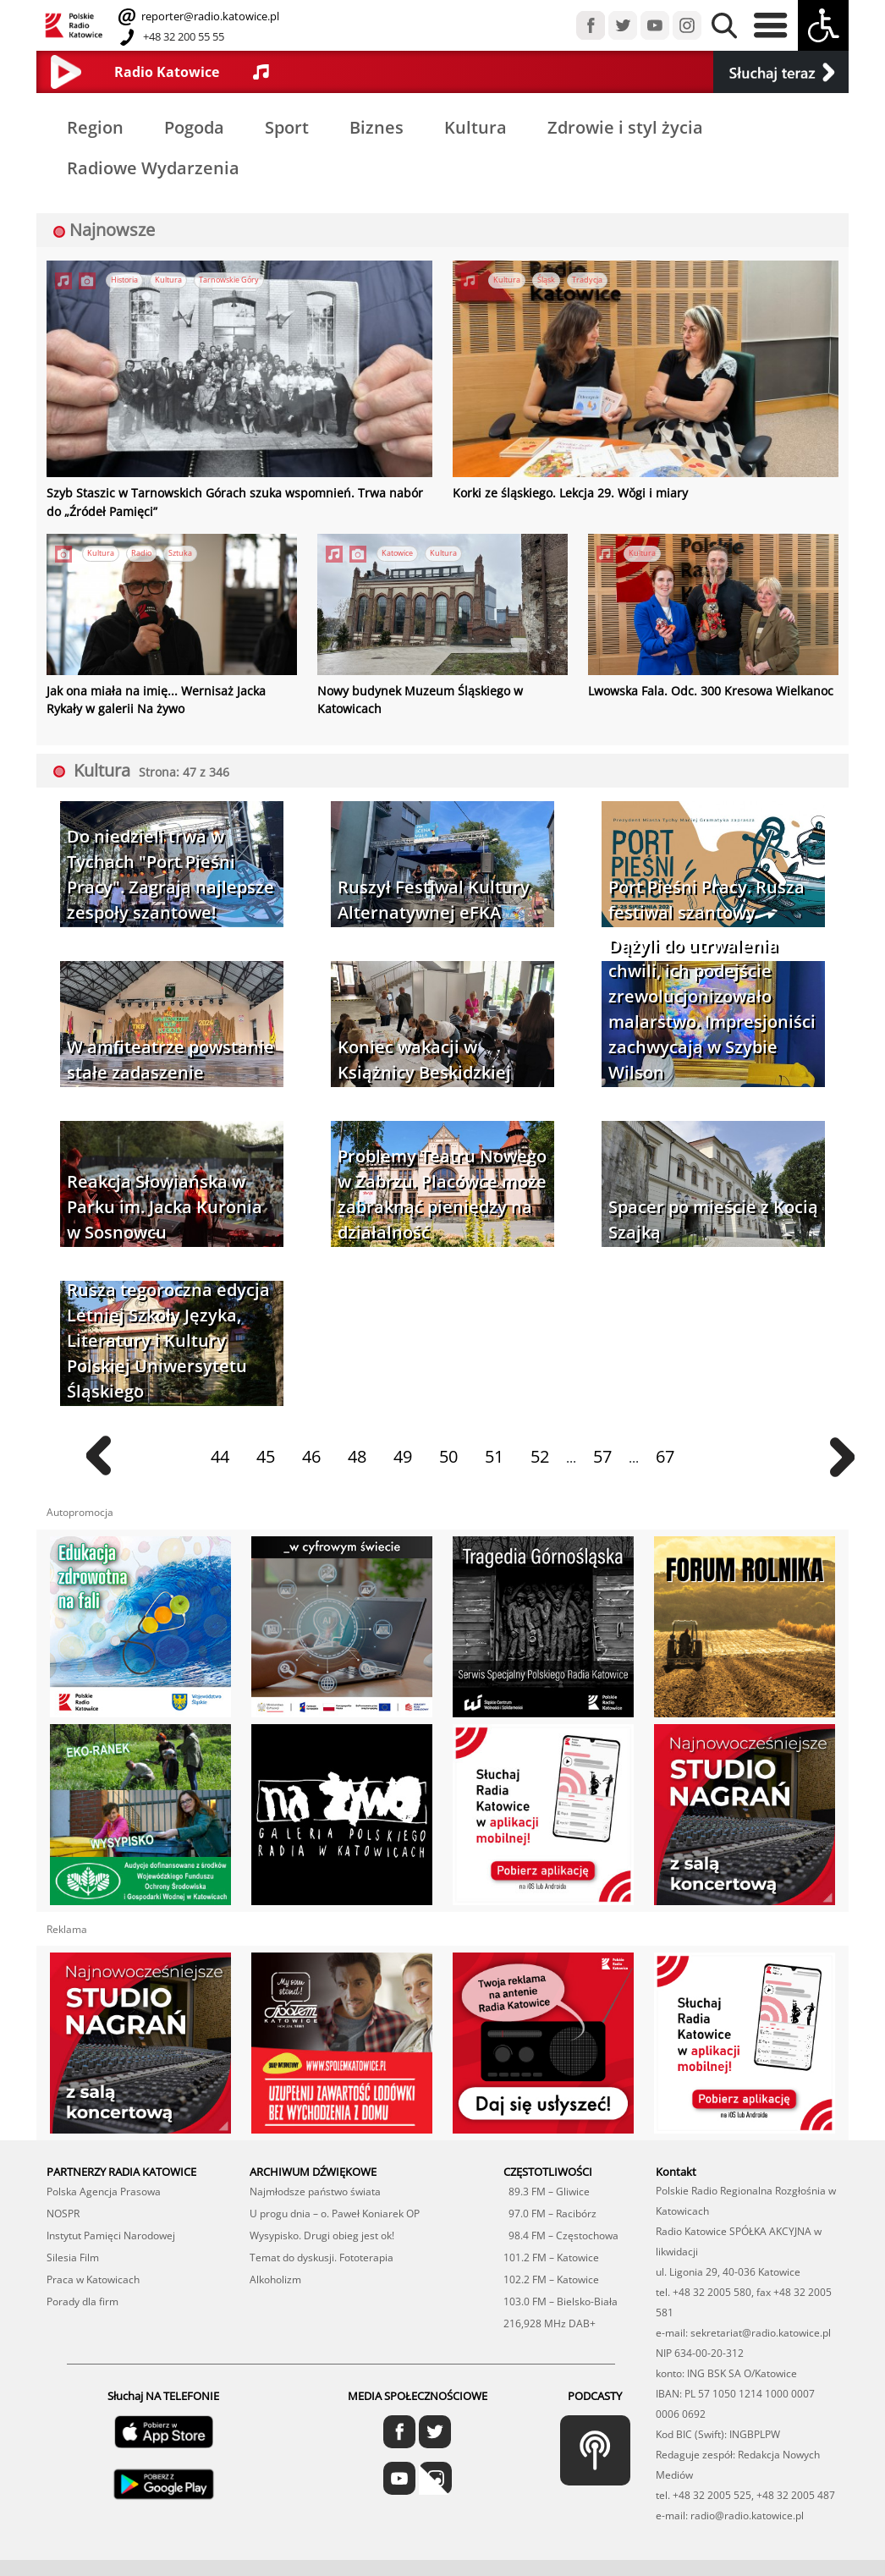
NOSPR (63, 2207)
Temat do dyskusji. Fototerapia (321, 2251)
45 (265, 1449)
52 (539, 1449)
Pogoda (194, 127)
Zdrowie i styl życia (625, 127)
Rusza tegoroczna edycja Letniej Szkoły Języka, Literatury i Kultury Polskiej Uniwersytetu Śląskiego (168, 1334)
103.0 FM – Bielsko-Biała (560, 2295)
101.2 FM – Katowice (551, 2251)
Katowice (397, 550)
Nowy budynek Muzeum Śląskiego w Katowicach (439, 686)
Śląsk (546, 280)
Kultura (475, 127)
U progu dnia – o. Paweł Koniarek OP (335, 2207)
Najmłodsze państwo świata (315, 2185)
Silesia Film (73, 2251)
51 (494, 1449)
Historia (124, 280)
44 (220, 1449)
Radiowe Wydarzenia (153, 168)
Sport (287, 127)
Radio (141, 550)
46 (311, 1449)
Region (95, 127)
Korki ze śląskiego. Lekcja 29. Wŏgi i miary (555, 491)
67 (665, 1449)
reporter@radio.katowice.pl (209, 16)
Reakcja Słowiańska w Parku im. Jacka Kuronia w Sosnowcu (164, 1200)
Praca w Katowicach (93, 2273)
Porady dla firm (82, 2295)
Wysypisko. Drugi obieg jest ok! (322, 2229)
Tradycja (587, 280)
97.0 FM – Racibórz (549, 2207)
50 (448, 1449)
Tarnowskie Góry (229, 280)
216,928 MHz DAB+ (549, 2317)
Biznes (376, 127)
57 (602, 1449)
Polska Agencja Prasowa (104, 2185)
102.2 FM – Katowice (551, 2273)
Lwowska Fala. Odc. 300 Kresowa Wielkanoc (696, 686)
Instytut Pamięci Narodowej (111, 2229)
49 (402, 1449)
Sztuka (180, 550)
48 (357, 1449)
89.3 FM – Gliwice (546, 2185)
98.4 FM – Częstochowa (560, 2229)
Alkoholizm (275, 2273)
